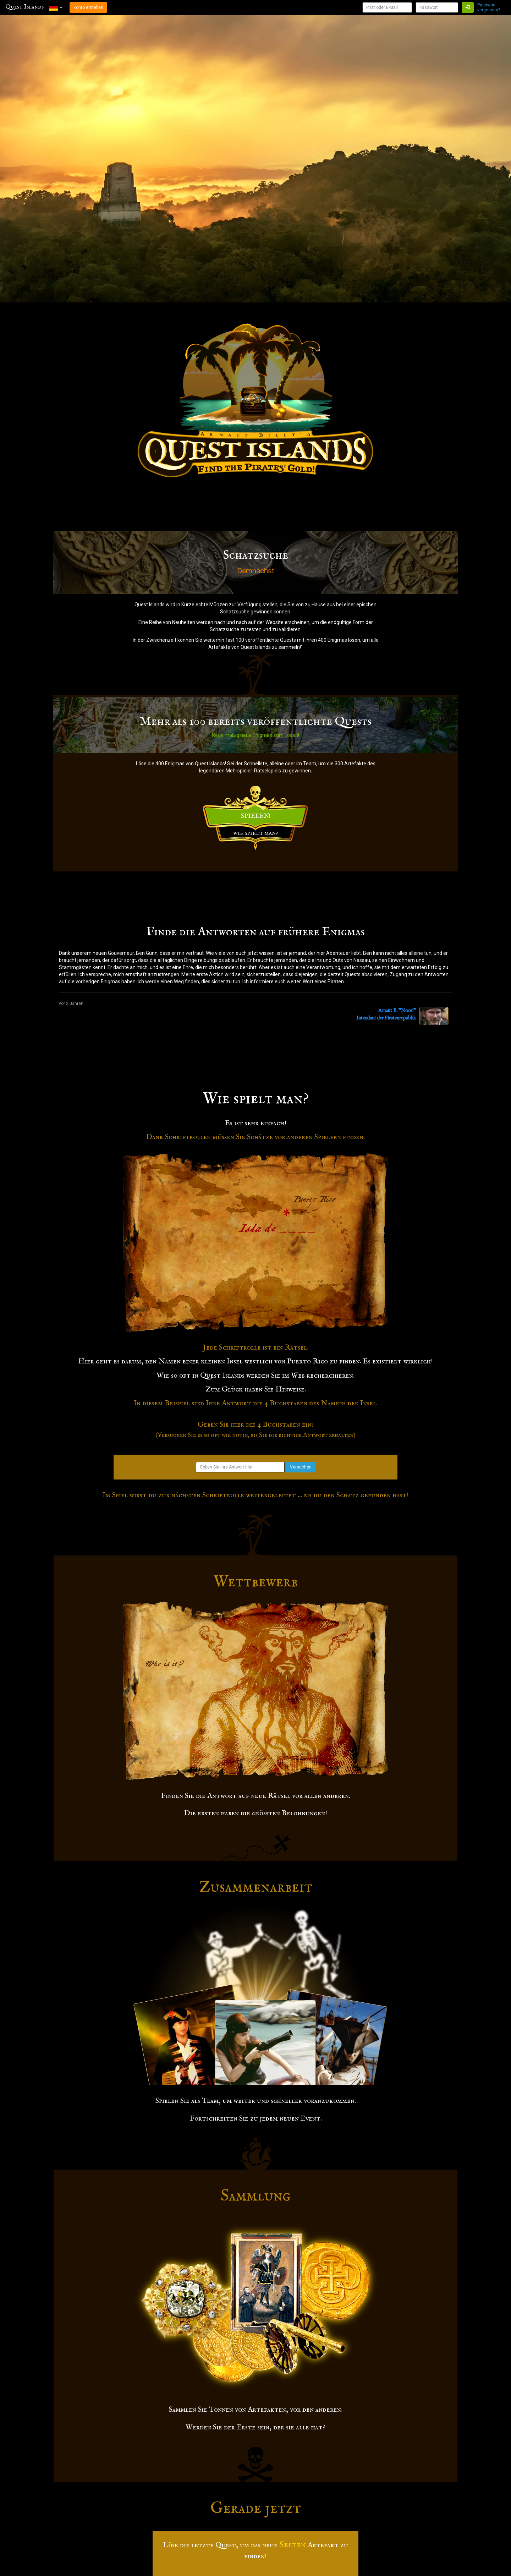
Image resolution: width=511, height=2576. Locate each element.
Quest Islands (24, 7)
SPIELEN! (255, 816)
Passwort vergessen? (488, 7)
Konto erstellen (88, 7)
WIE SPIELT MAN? (255, 833)
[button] (55, 7)
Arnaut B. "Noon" (397, 1010)
